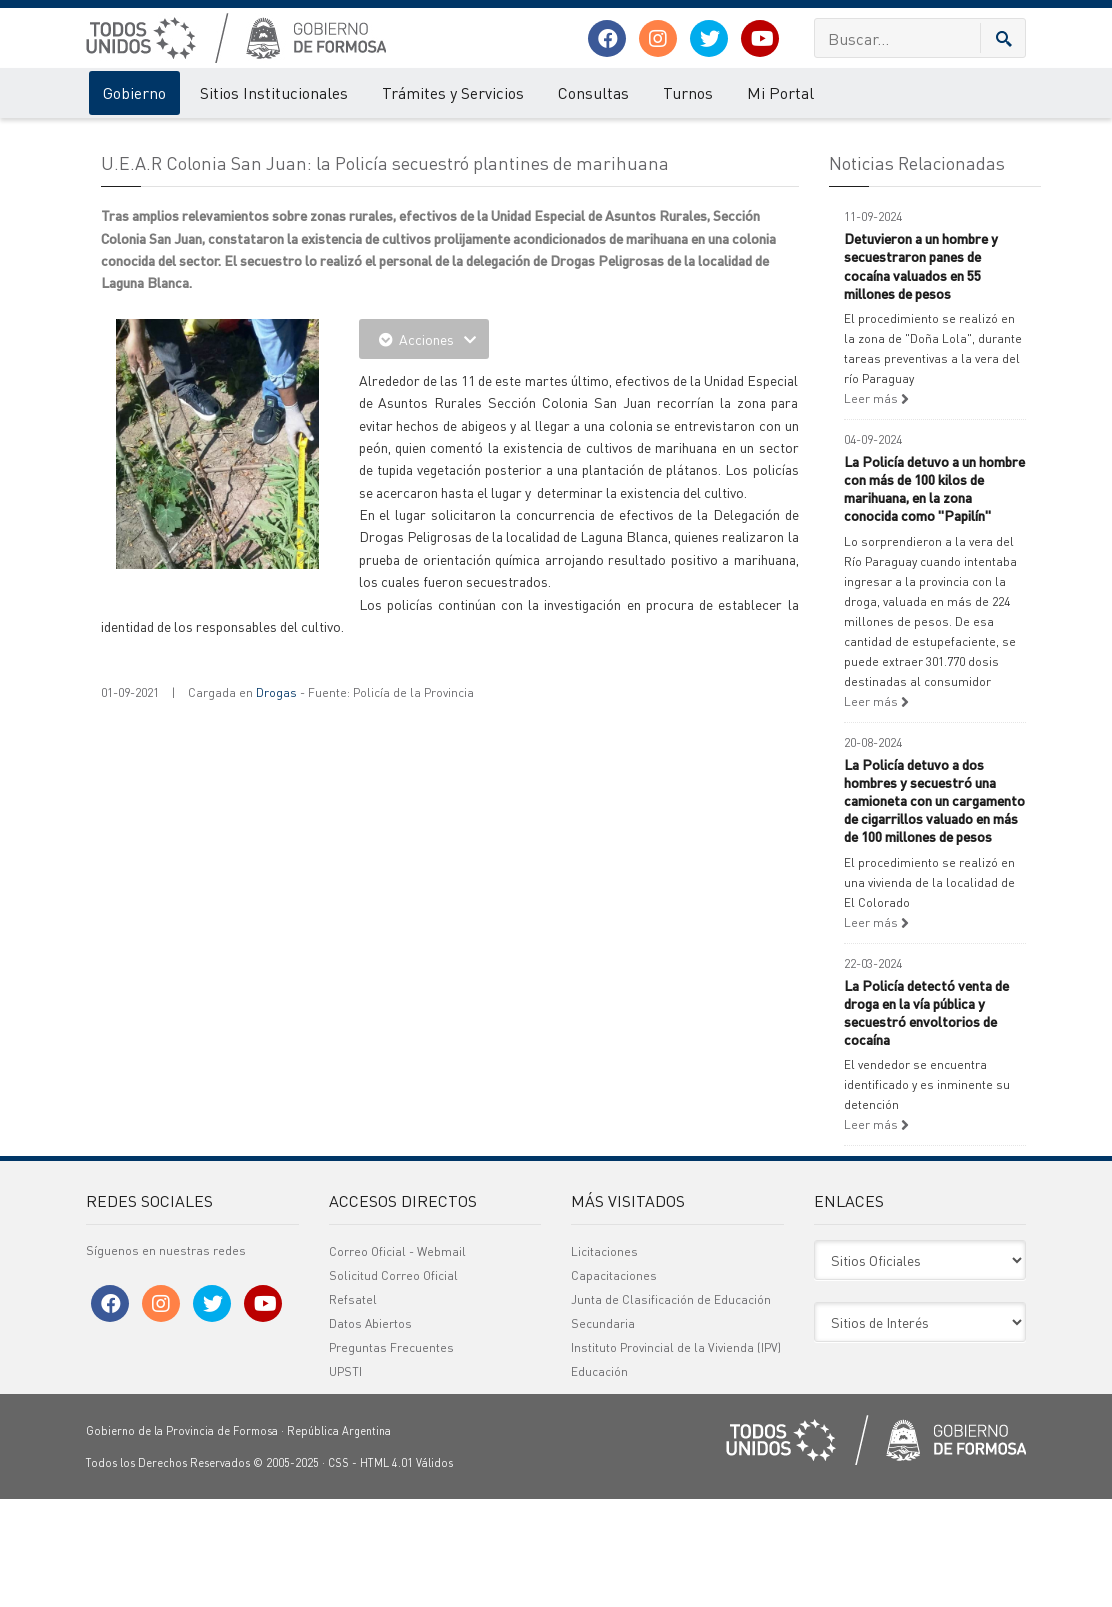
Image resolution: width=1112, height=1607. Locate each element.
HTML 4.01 (386, 1571)
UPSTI (345, 1479)
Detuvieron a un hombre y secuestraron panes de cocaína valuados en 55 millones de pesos (921, 373)
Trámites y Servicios (453, 92)
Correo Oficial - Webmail (397, 1359)
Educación (599, 1479)
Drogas (276, 800)
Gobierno (134, 92)
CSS (338, 1571)
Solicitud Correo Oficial (393, 1383)
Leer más (876, 506)
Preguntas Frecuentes (391, 1455)
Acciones (424, 447)
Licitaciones (604, 1359)
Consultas (593, 92)
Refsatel (353, 1407)
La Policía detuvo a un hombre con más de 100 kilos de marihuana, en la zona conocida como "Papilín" (934, 596)
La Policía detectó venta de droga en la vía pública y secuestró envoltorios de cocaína (926, 1120)
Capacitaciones (614, 1383)
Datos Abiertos (370, 1431)
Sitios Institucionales (274, 92)
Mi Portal (780, 92)
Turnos (688, 92)
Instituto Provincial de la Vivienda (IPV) (676, 1455)
